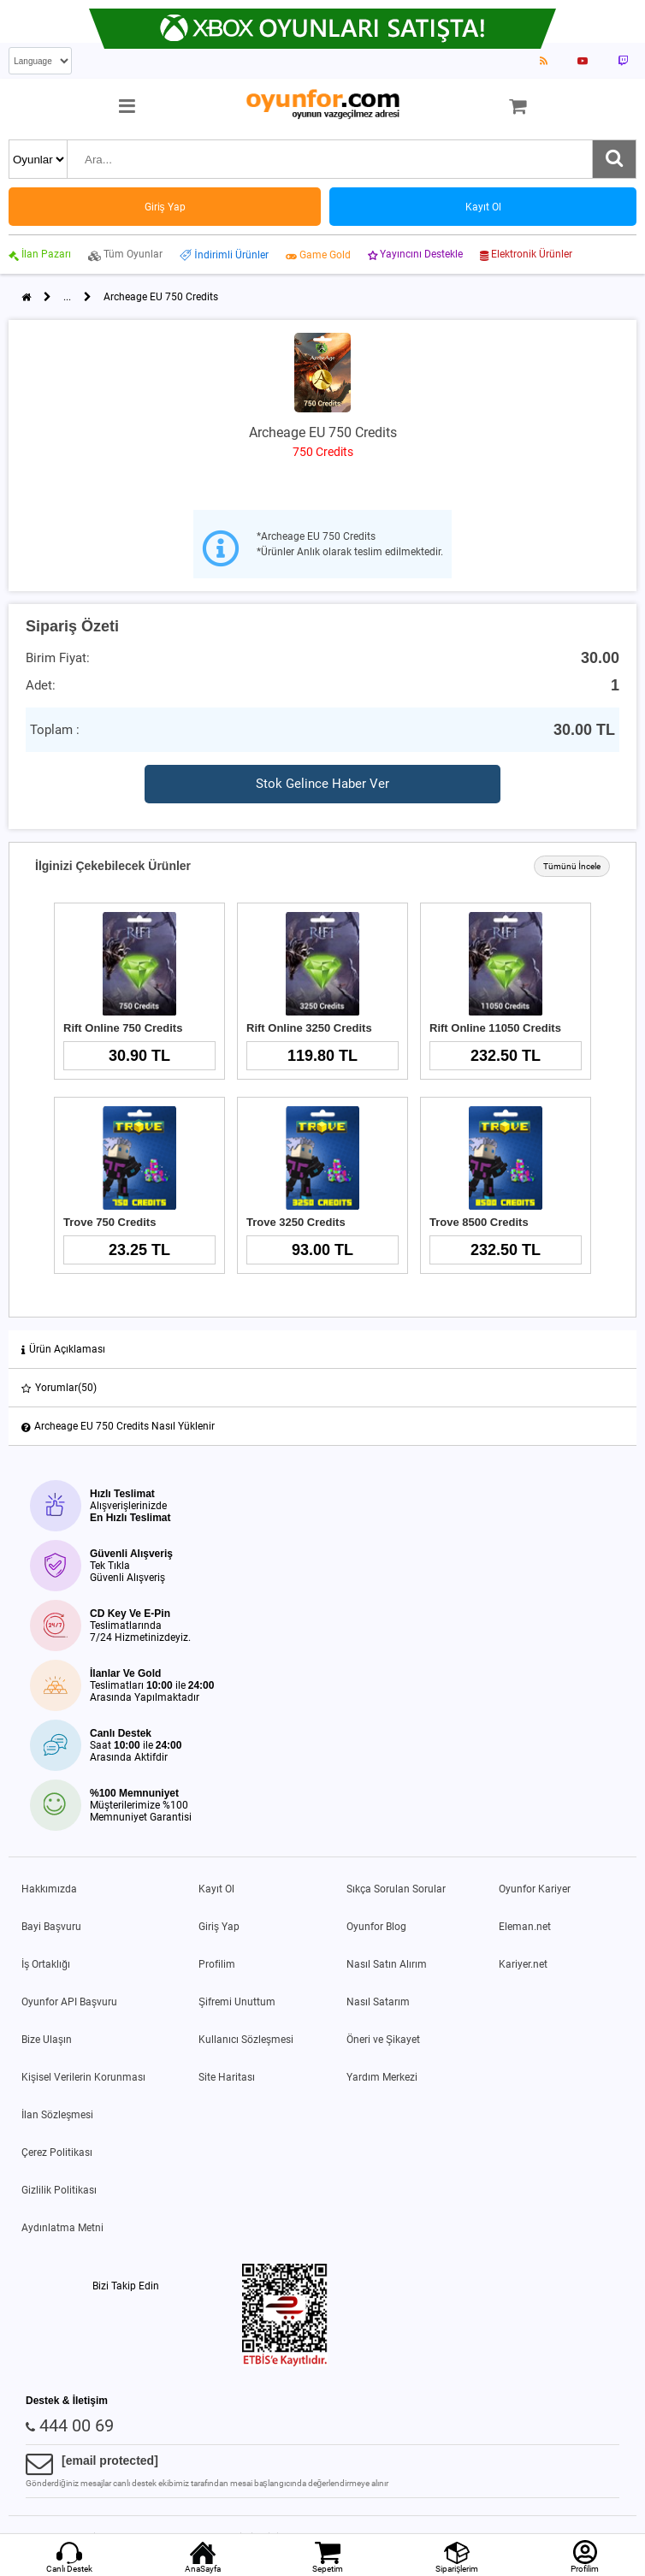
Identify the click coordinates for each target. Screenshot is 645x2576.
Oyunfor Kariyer (535, 1889)
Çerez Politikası (56, 2153)
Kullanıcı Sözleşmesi (245, 2040)
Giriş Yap (219, 1927)
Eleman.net (525, 1927)
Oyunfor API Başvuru (69, 2002)
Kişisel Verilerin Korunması (83, 2077)
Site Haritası (226, 2077)
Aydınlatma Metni (62, 2228)
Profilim (216, 1964)
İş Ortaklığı (45, 1964)
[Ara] (614, 159)
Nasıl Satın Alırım (386, 1964)
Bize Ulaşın (46, 2040)
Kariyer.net (523, 1964)
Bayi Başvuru (51, 1927)
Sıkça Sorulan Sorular (396, 1889)
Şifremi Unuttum (236, 2002)
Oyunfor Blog (376, 1927)
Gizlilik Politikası (59, 2190)
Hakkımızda (49, 1889)
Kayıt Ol (216, 1889)
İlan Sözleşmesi (57, 2115)
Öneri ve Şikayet (383, 2040)
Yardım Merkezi (381, 2077)
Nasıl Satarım (378, 2002)
